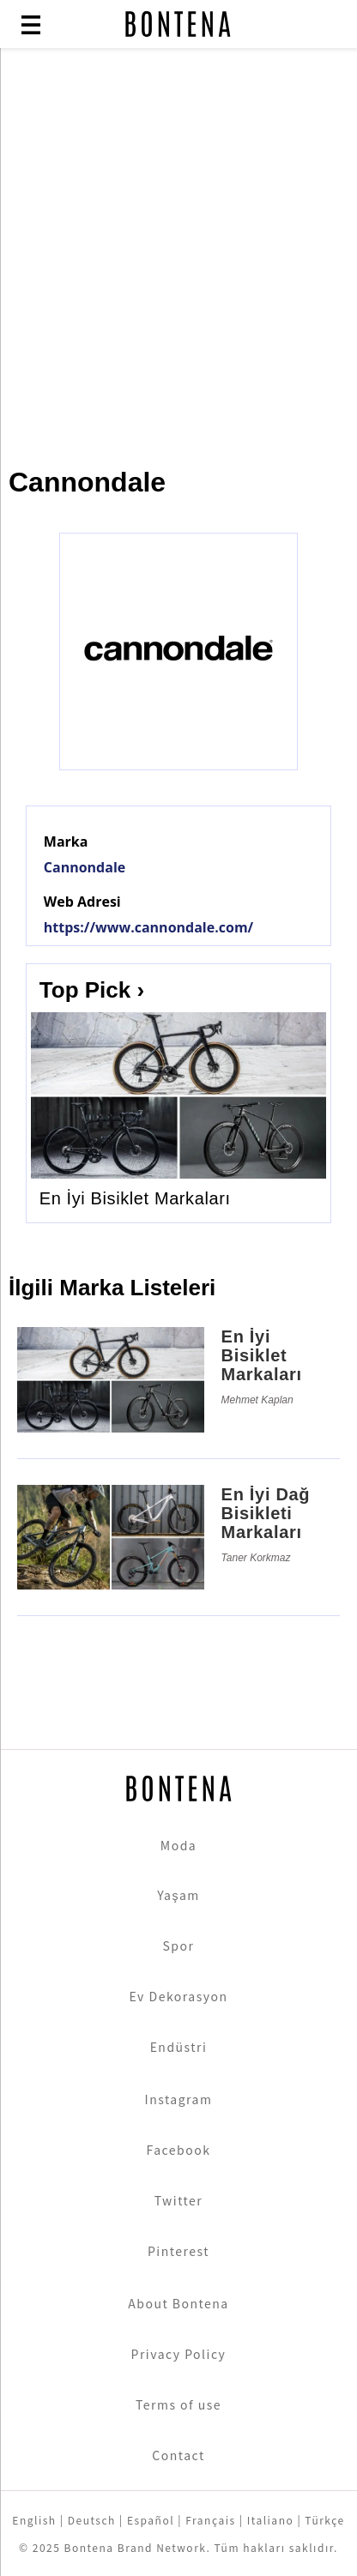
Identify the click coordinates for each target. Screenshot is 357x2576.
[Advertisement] (178, 248)
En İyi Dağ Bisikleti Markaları (266, 1513)
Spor (179, 1945)
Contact (178, 2455)
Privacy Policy (179, 2353)
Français (210, 2520)
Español (150, 2520)
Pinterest (178, 2250)
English (34, 2520)
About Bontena (178, 2303)
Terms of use (178, 2404)
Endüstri (179, 2046)
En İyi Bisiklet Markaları (135, 1198)
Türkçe (324, 2520)
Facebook (179, 2149)
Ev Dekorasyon (179, 1996)
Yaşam (178, 1894)
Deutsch (92, 2520)
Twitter (178, 2200)
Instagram (179, 2099)
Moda (178, 1845)
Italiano (270, 2520)
